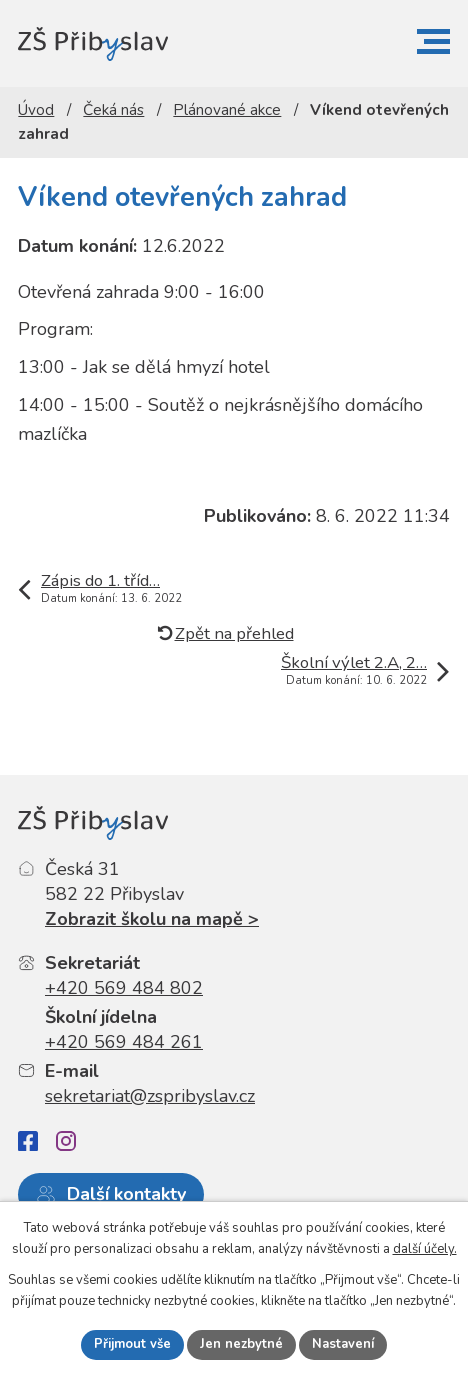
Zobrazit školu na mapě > (152, 919)
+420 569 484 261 (124, 1042)
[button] (433, 41)
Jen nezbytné (241, 1344)
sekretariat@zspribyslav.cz (150, 1096)
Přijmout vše (132, 1344)
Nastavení (343, 1344)
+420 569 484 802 (124, 988)
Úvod (36, 110)
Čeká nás (113, 110)
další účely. (425, 1249)
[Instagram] (66, 1141)
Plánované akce (227, 110)
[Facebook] (28, 1141)
